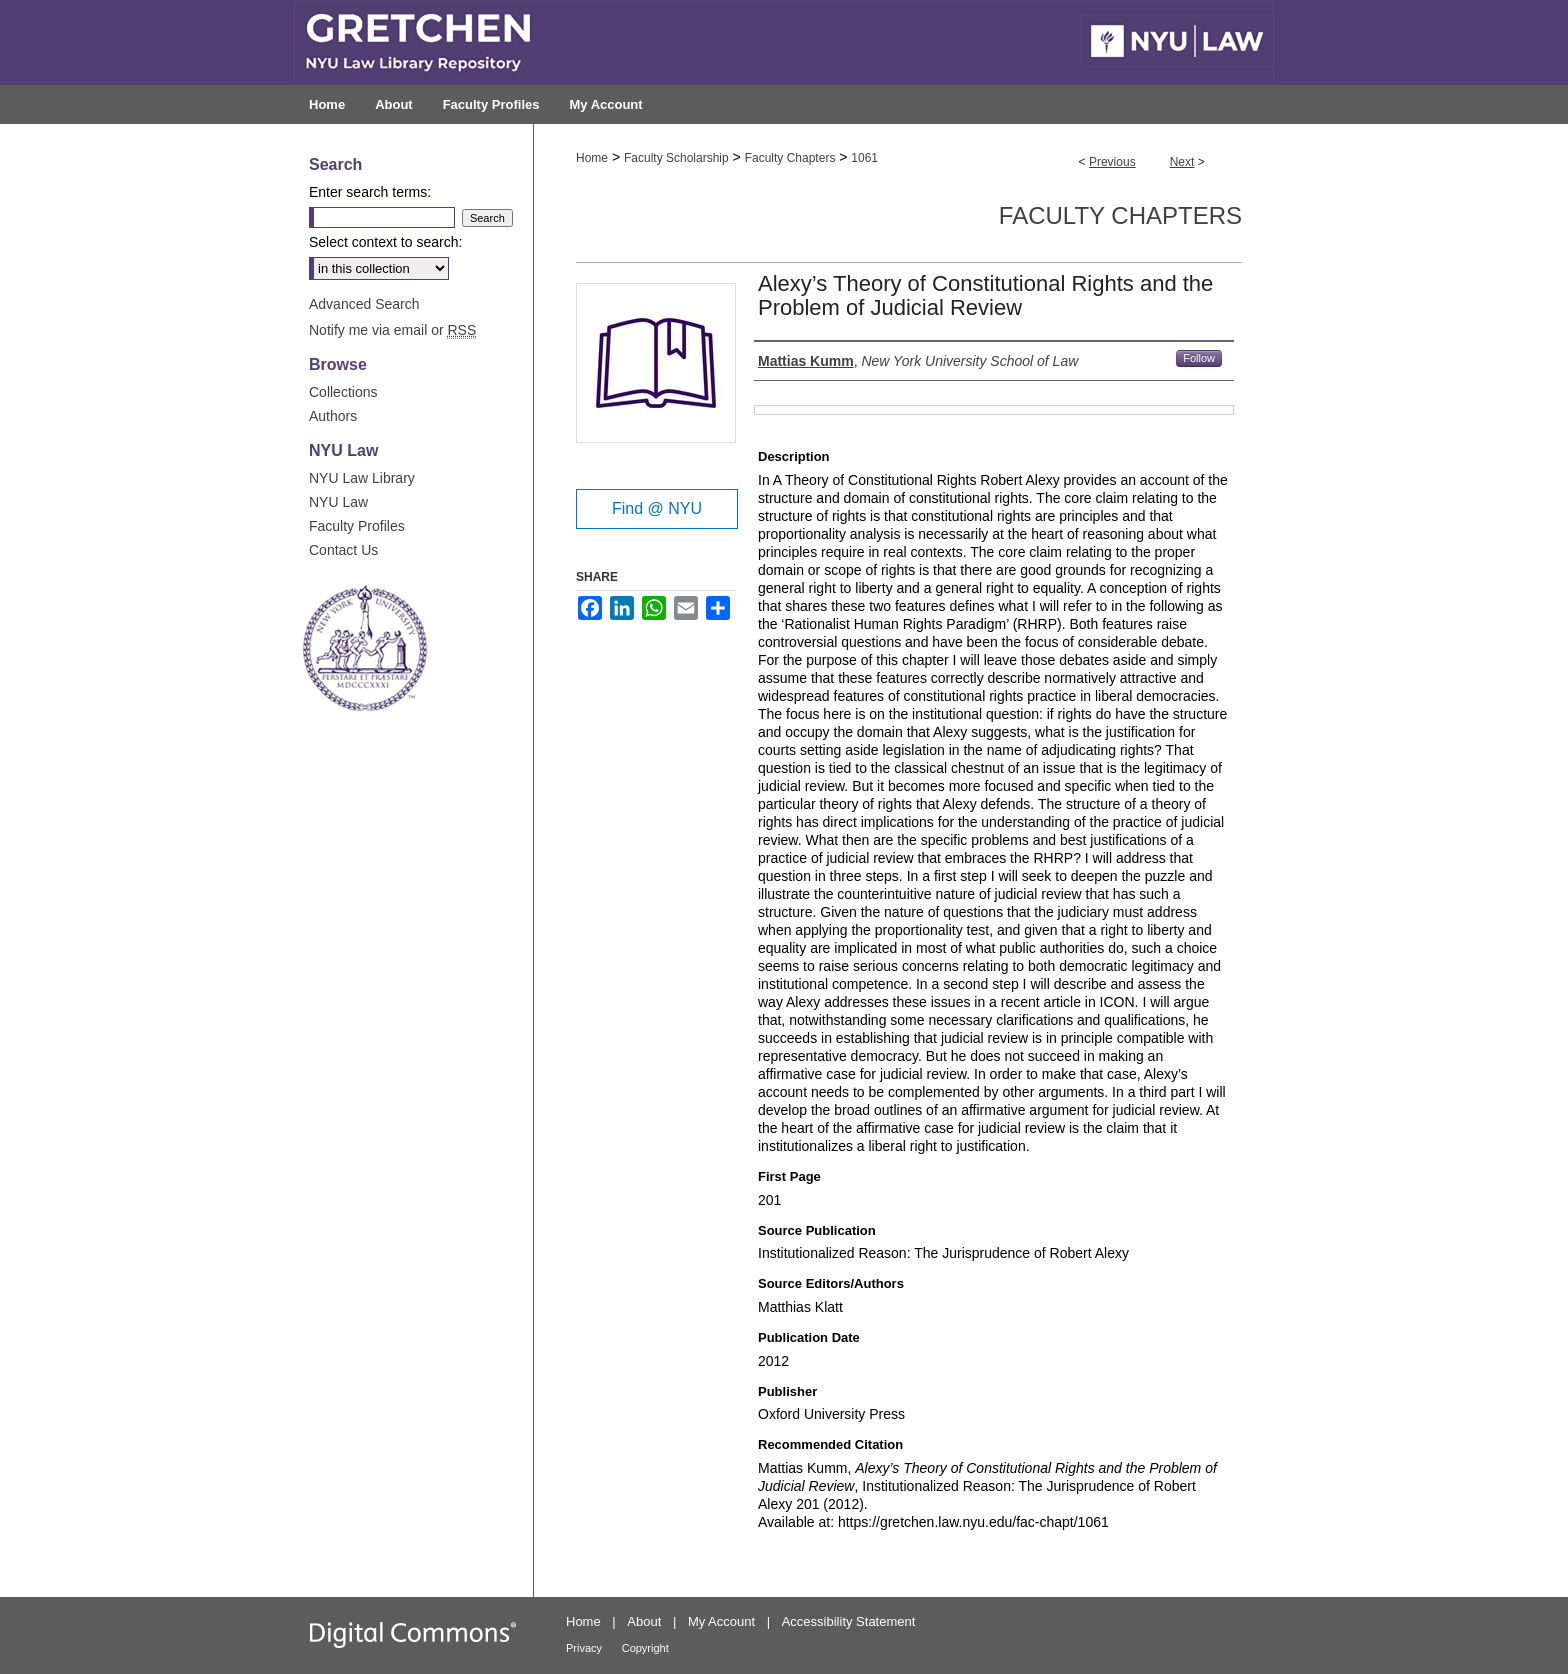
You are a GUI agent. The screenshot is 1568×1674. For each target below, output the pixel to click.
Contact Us (343, 550)
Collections (343, 392)
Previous (1112, 162)
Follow (1199, 358)
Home (592, 158)
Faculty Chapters (790, 158)
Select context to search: (385, 242)
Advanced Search (364, 304)
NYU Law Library (362, 478)
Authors (333, 416)
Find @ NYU (657, 508)
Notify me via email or (392, 330)
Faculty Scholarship (676, 158)
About (644, 1621)
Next (1182, 162)
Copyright (645, 1648)
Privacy (584, 1648)
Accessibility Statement (849, 1621)
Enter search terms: (370, 192)
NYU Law (338, 502)
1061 (864, 158)
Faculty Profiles (357, 526)
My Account (721, 1621)
